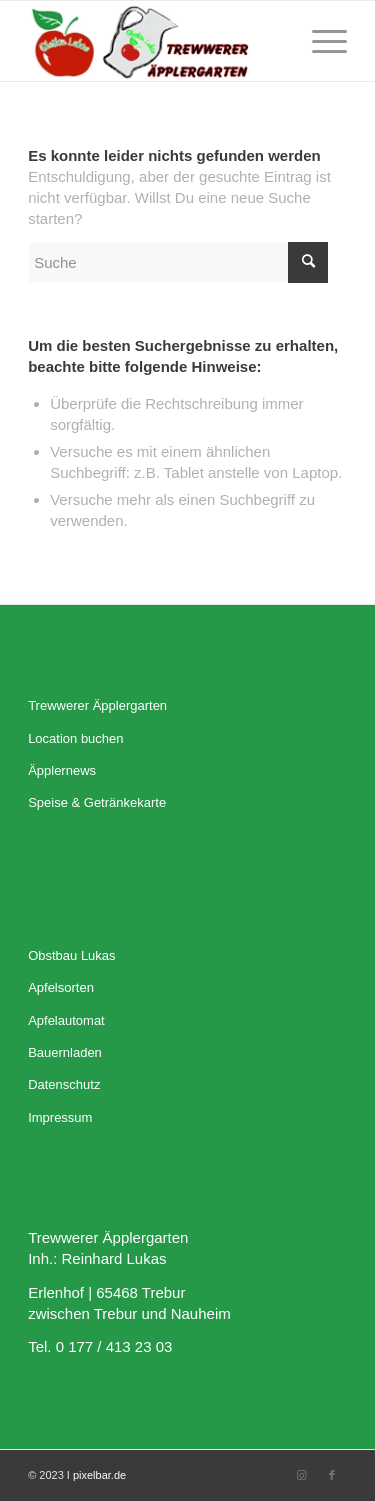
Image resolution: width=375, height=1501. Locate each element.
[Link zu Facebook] (332, 1475)
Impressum (60, 1117)
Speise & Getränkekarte (97, 802)
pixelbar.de (99, 1475)
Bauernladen (65, 1052)
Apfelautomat (66, 1020)
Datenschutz (64, 1084)
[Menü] (319, 41)
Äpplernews (62, 770)
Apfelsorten (61, 987)
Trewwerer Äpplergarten (97, 705)
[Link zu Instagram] (302, 1475)
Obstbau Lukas (71, 955)
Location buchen (75, 738)
